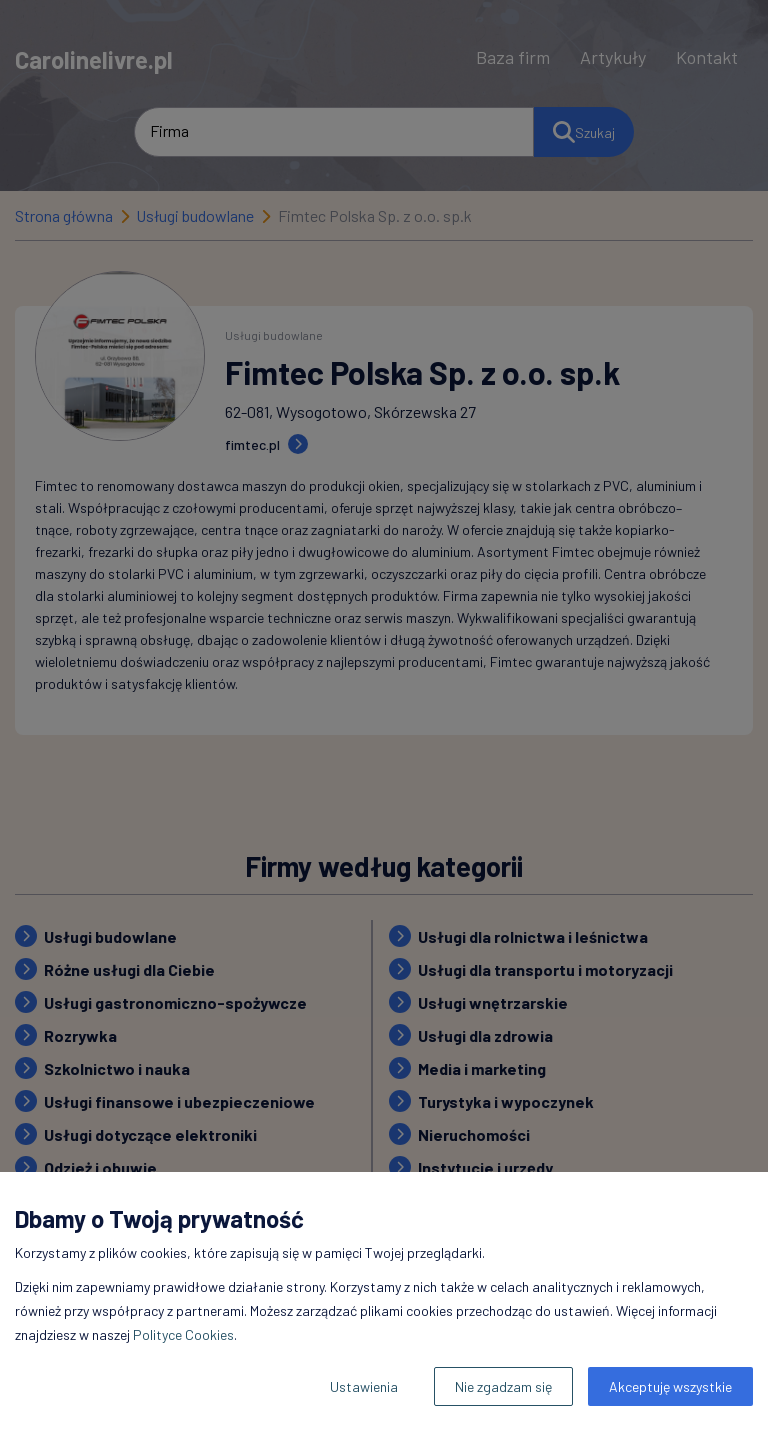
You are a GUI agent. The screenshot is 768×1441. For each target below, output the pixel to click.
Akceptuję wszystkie (670, 1386)
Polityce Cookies (183, 1334)
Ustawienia (364, 1386)
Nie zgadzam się (503, 1386)
